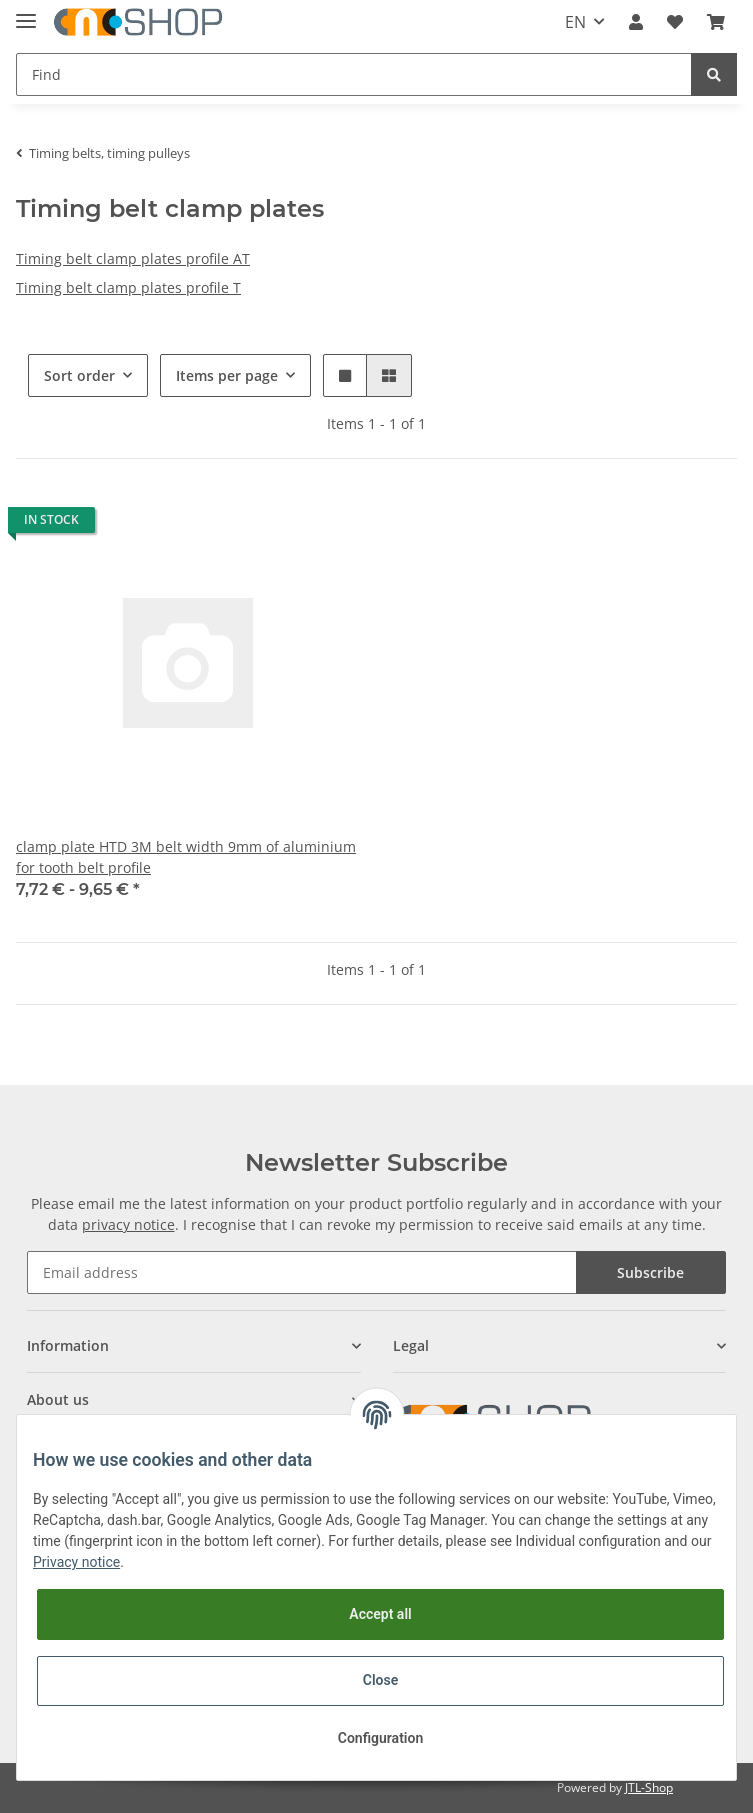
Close (380, 1680)
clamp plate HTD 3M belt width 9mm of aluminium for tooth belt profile (186, 857)
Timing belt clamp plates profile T (128, 287)
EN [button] (575, 22)
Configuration (380, 1738)
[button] (636, 22)
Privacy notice (76, 1562)
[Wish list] (675, 22)
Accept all (380, 1614)
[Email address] (301, 1272)
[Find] (354, 74)
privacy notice (128, 1224)
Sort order (79, 375)
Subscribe (650, 1272)
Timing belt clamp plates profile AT (133, 258)
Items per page (227, 375)
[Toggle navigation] (26, 12)
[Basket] (716, 22)
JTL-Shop (649, 1787)
